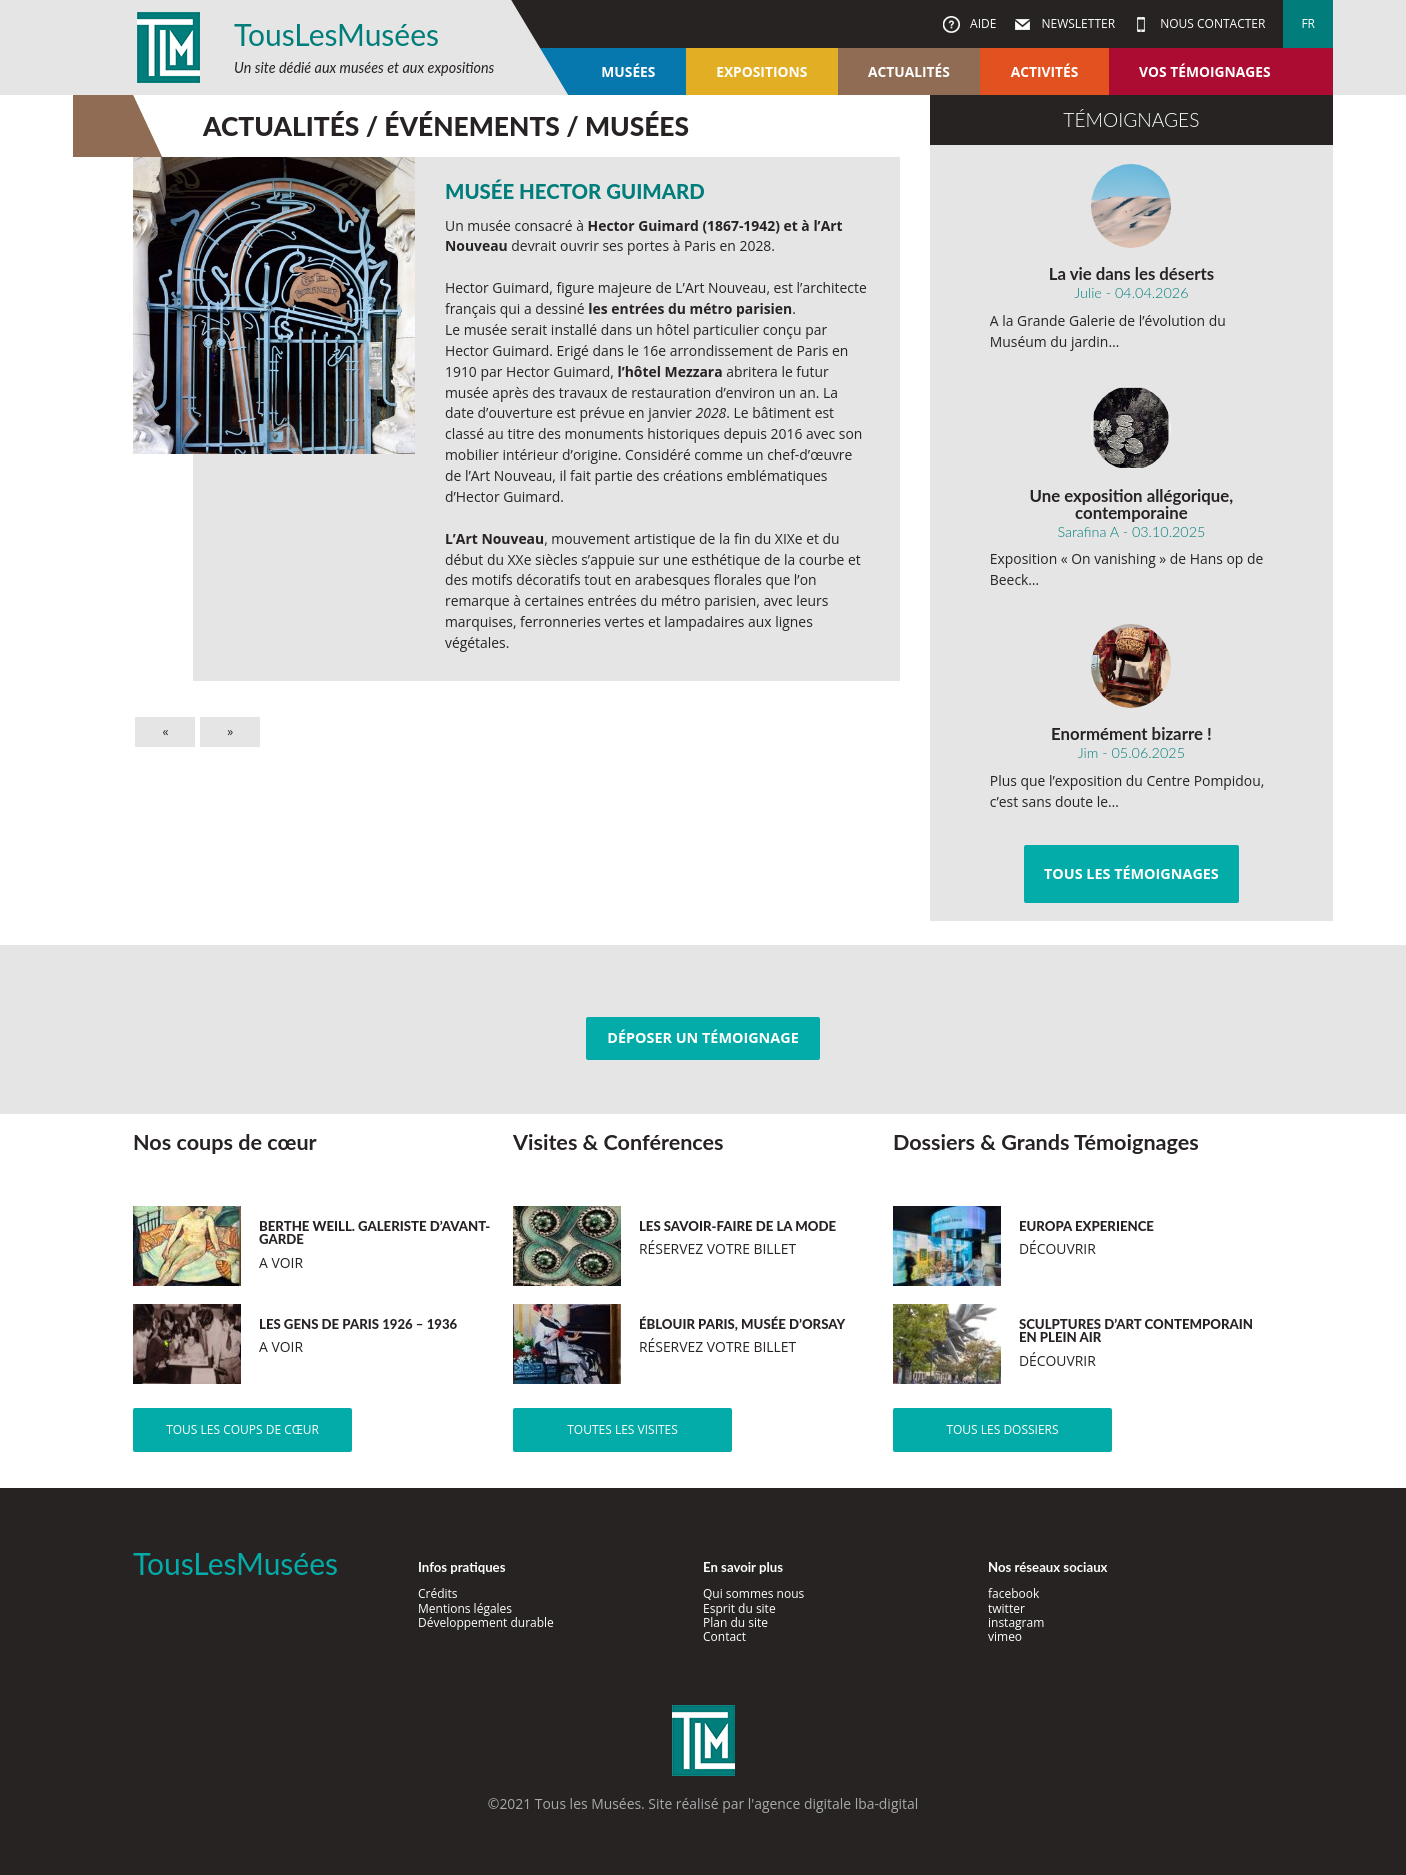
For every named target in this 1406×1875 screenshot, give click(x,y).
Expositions (761, 71)
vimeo (1005, 1636)
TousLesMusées (336, 34)
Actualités (909, 71)
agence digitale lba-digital (836, 1803)
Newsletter (1076, 23)
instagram (1016, 1622)
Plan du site (735, 1622)
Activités (1045, 71)
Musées (628, 71)
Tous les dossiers (1002, 1429)
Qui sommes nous (753, 1593)
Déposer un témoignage (702, 1037)
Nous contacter (1211, 23)
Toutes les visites (622, 1429)
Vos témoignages (1204, 71)
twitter (1006, 1608)
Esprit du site (739, 1608)
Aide (981, 23)
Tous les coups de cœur (242, 1429)
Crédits (438, 1593)
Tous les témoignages (1131, 873)
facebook (1013, 1593)
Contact (724, 1636)
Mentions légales (465, 1608)
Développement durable (486, 1622)
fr (1308, 23)
